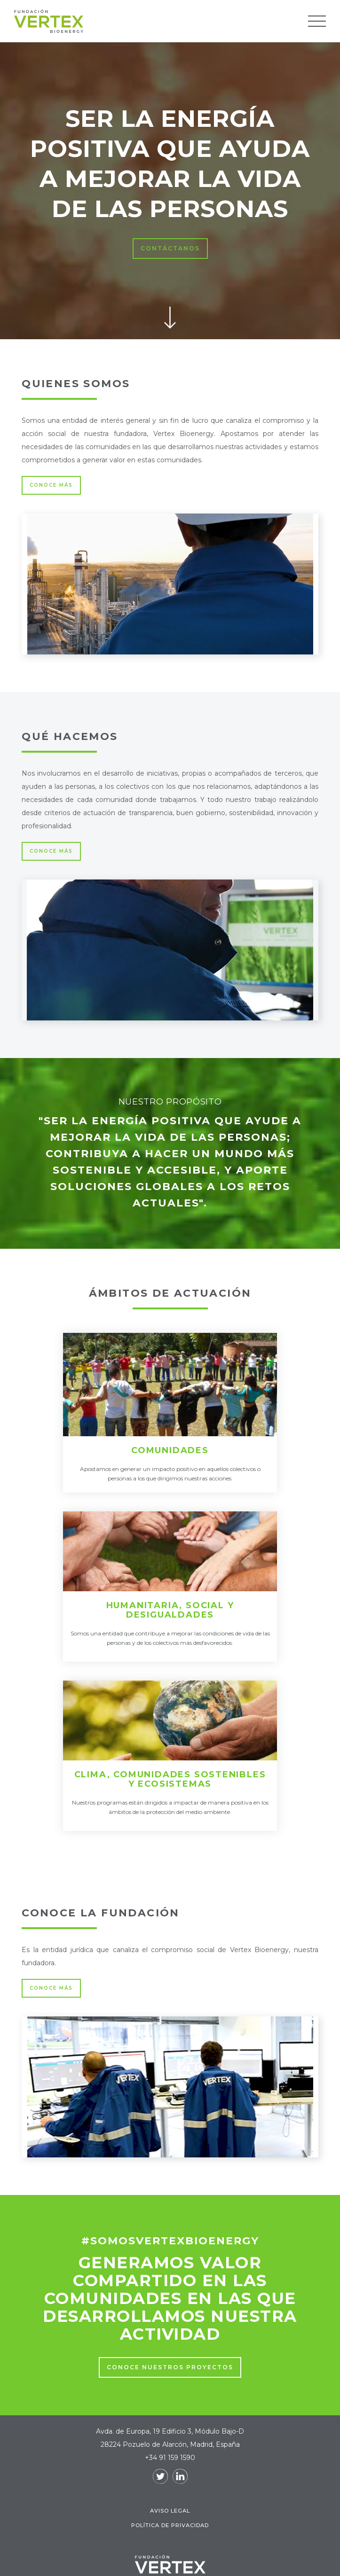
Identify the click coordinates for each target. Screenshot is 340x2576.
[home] (161, 21)
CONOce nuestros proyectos (170, 2367)
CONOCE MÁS (51, 485)
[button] (317, 21)
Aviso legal (170, 2510)
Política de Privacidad (170, 2525)
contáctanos (170, 248)
